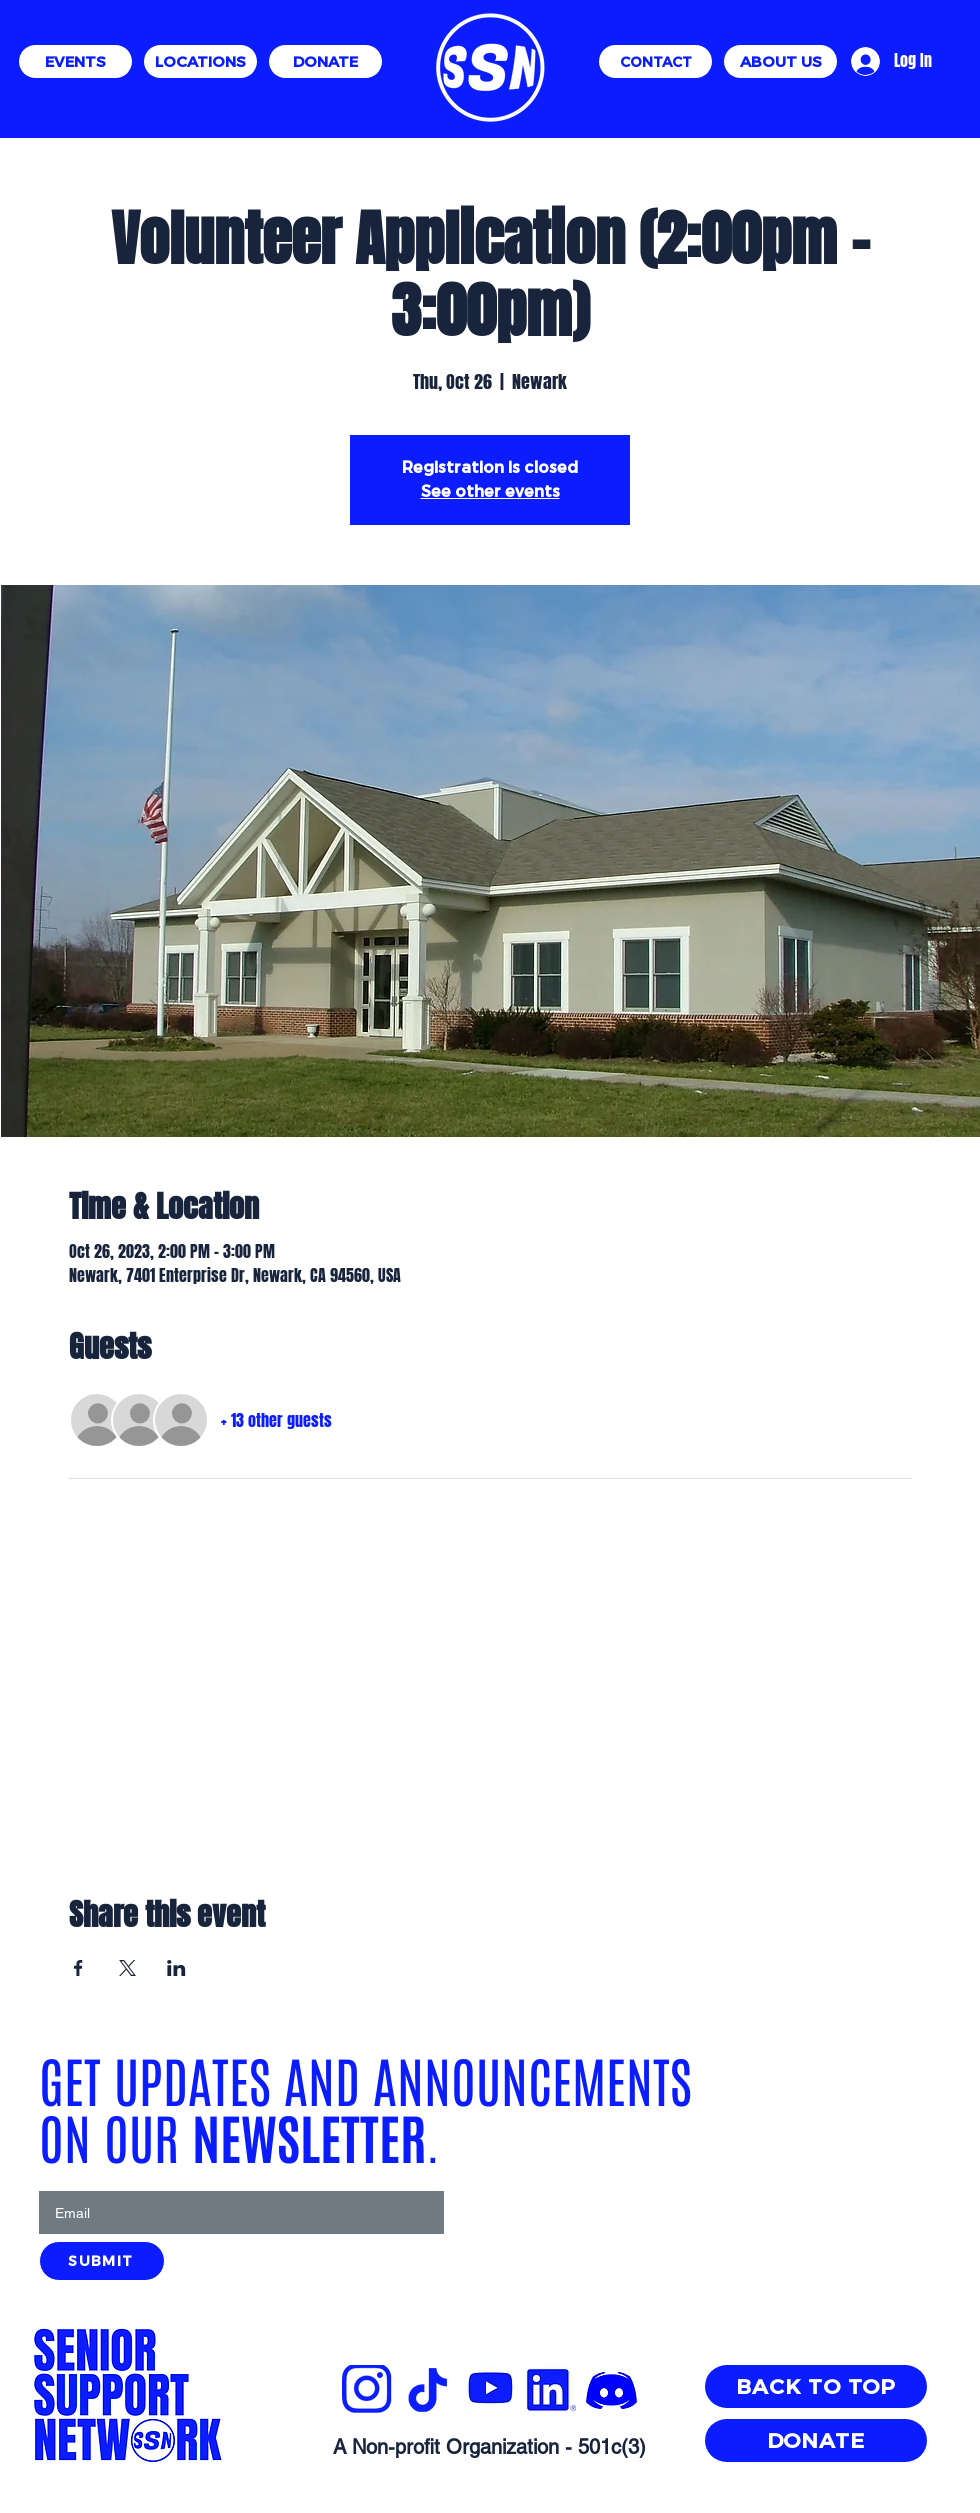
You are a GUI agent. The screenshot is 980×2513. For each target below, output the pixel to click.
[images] (611, 2390)
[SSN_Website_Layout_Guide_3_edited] (367, 2390)
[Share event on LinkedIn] (176, 1968)
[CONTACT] (655, 61)
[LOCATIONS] (200, 61)
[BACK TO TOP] (816, 2386)
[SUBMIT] (102, 2261)
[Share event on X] (127, 1968)
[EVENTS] (75, 61)
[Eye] (490, 68)
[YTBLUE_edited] (489, 2390)
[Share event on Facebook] (78, 1968)
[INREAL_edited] (550, 2390)
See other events (490, 491)
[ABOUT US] (780, 61)
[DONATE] (325, 61)
